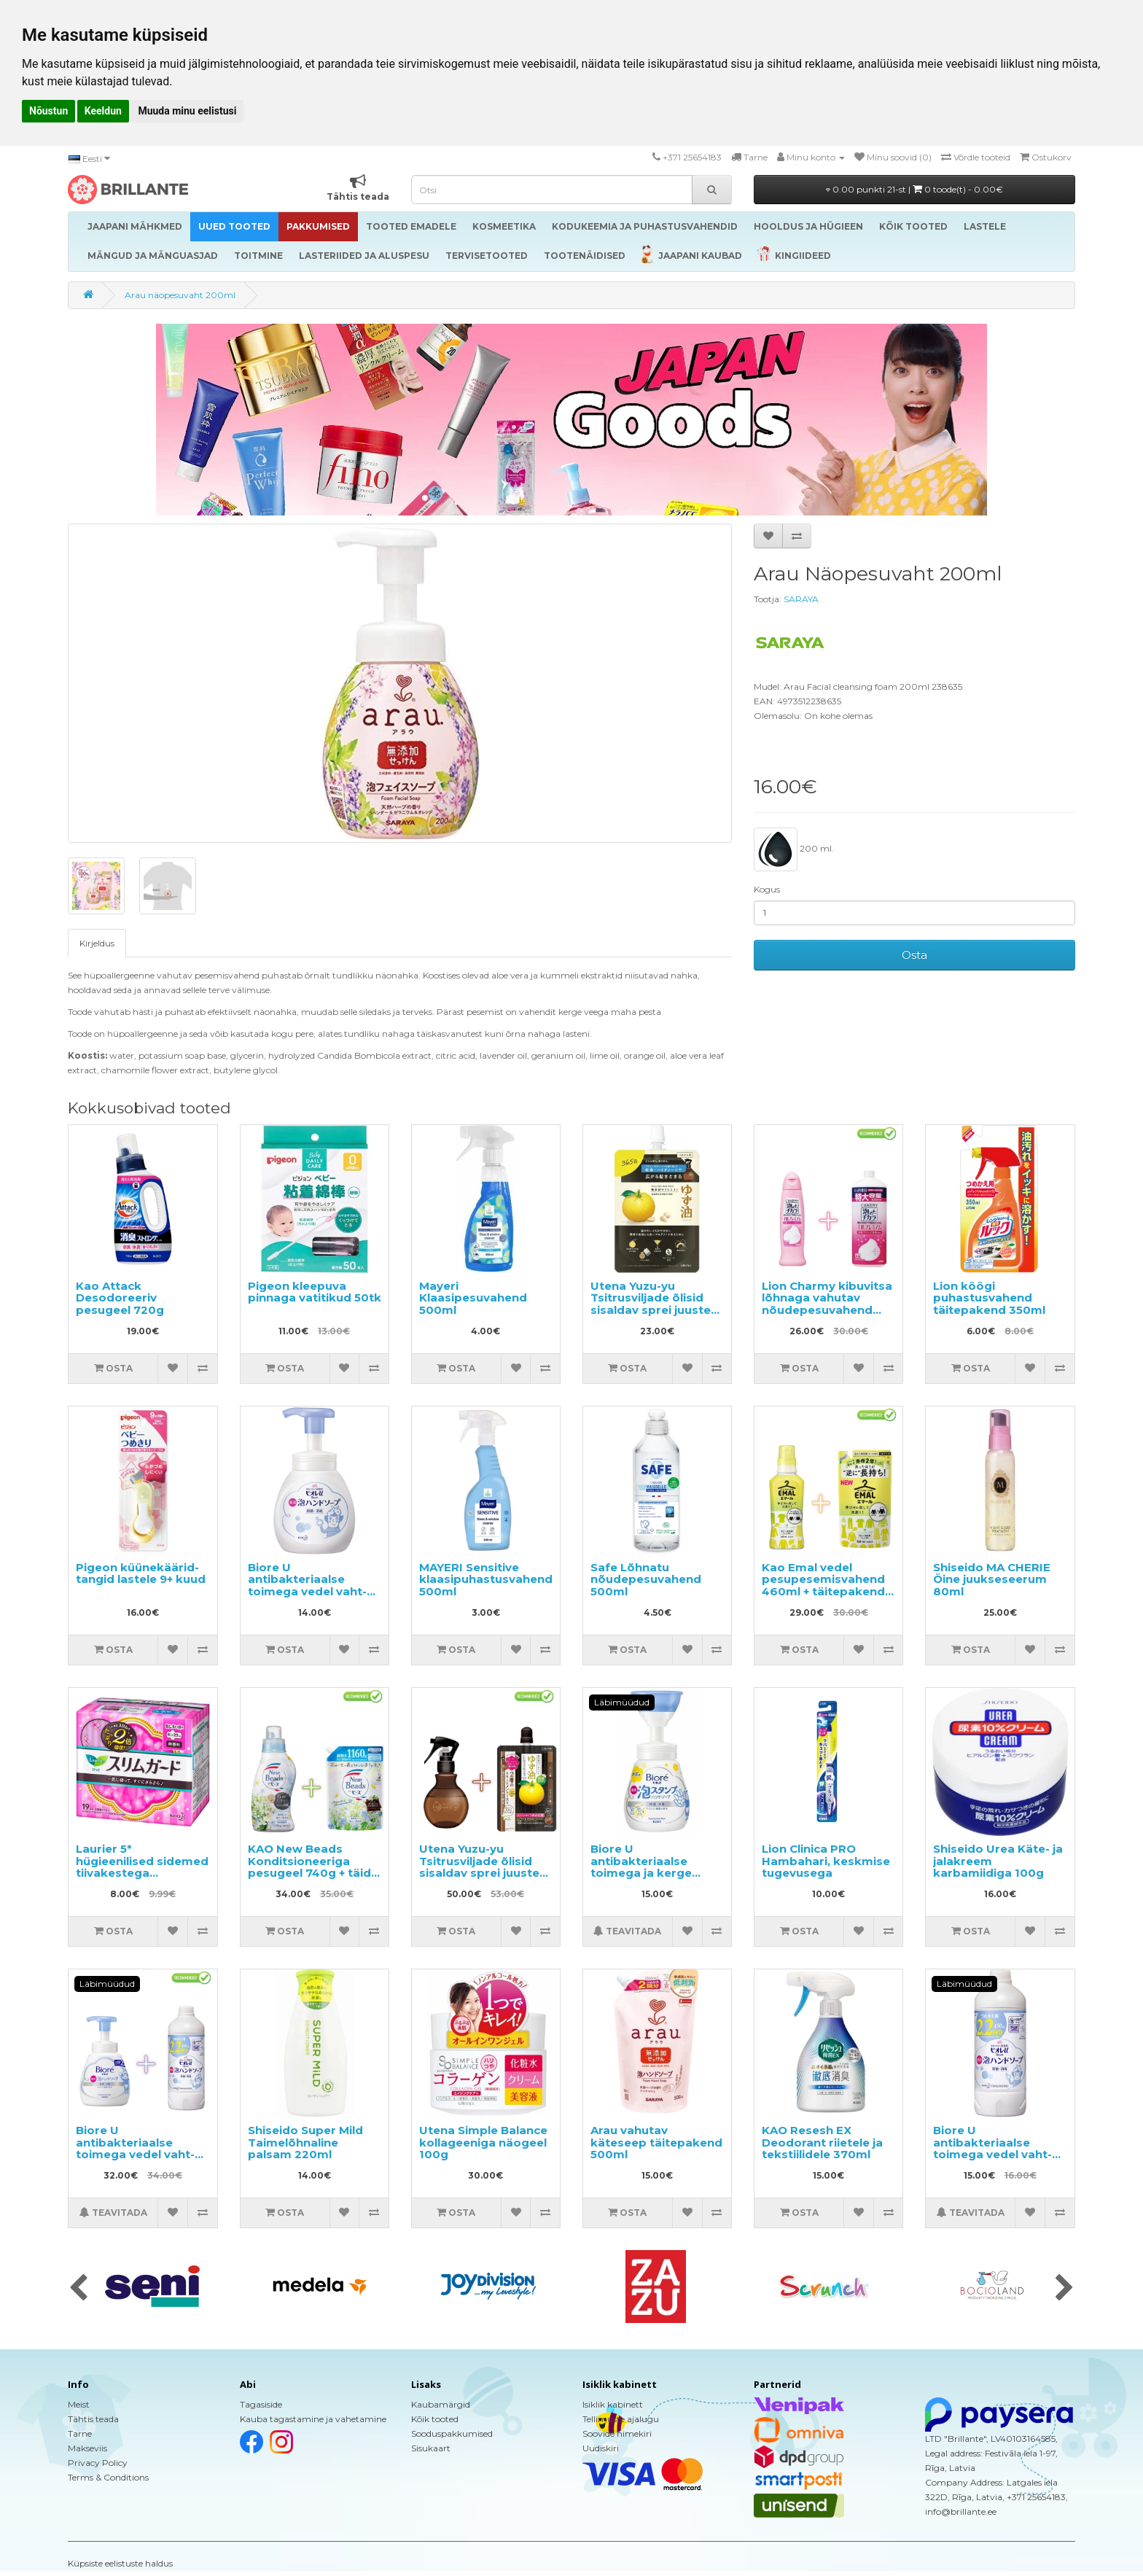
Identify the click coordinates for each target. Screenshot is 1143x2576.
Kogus (767, 889)
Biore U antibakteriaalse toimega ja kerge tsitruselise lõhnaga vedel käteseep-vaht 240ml (651, 1879)
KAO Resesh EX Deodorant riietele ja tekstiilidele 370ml (822, 2142)
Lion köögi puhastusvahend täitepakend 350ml (989, 1298)
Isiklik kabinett (612, 2404)
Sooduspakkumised (452, 2433)
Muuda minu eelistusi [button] (187, 111)
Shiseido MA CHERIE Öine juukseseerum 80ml (991, 1579)
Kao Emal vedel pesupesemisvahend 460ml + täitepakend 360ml (823, 1585)
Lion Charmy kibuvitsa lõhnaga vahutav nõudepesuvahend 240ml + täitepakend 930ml (827, 1310)
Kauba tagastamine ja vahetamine (313, 2418)
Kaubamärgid (440, 2404)
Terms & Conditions (108, 2477)
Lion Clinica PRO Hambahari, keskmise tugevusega (826, 1861)
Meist (79, 2404)
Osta (914, 955)
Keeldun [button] (103, 111)
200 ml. (794, 849)
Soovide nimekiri (617, 2433)
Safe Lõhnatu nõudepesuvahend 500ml (645, 1579)
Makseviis (87, 2448)
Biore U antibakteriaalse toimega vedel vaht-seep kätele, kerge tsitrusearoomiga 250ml (307, 1597)
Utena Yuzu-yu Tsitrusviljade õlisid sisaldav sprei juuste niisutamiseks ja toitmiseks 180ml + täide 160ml (479, 1879)
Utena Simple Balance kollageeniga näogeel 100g (483, 2142)
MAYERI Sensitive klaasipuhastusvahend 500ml (486, 1579)
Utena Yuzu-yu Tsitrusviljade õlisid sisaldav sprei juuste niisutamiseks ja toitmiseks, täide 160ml (650, 1316)
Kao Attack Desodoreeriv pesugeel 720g (120, 1298)
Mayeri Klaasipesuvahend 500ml (473, 1298)
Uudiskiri (600, 2448)
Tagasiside (261, 2404)
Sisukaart (430, 2448)
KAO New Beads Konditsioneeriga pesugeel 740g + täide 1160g (313, 1867)
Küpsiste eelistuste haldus (120, 2563)
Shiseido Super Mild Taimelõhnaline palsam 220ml (305, 2142)
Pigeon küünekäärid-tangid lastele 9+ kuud (141, 1573)
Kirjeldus (96, 943)
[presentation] (78, 2288)
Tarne (80, 2433)
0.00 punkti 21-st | (914, 189)
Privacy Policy (98, 2462)
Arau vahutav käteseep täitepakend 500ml (656, 2142)
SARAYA (801, 599)
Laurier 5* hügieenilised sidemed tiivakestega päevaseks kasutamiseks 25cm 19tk (142, 1879)
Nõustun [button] (48, 111)
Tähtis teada (93, 2418)
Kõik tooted (435, 2418)
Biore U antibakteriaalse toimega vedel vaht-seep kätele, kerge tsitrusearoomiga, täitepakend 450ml (992, 2160)
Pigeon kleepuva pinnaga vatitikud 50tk (314, 1292)
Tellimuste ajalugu (620, 2418)
